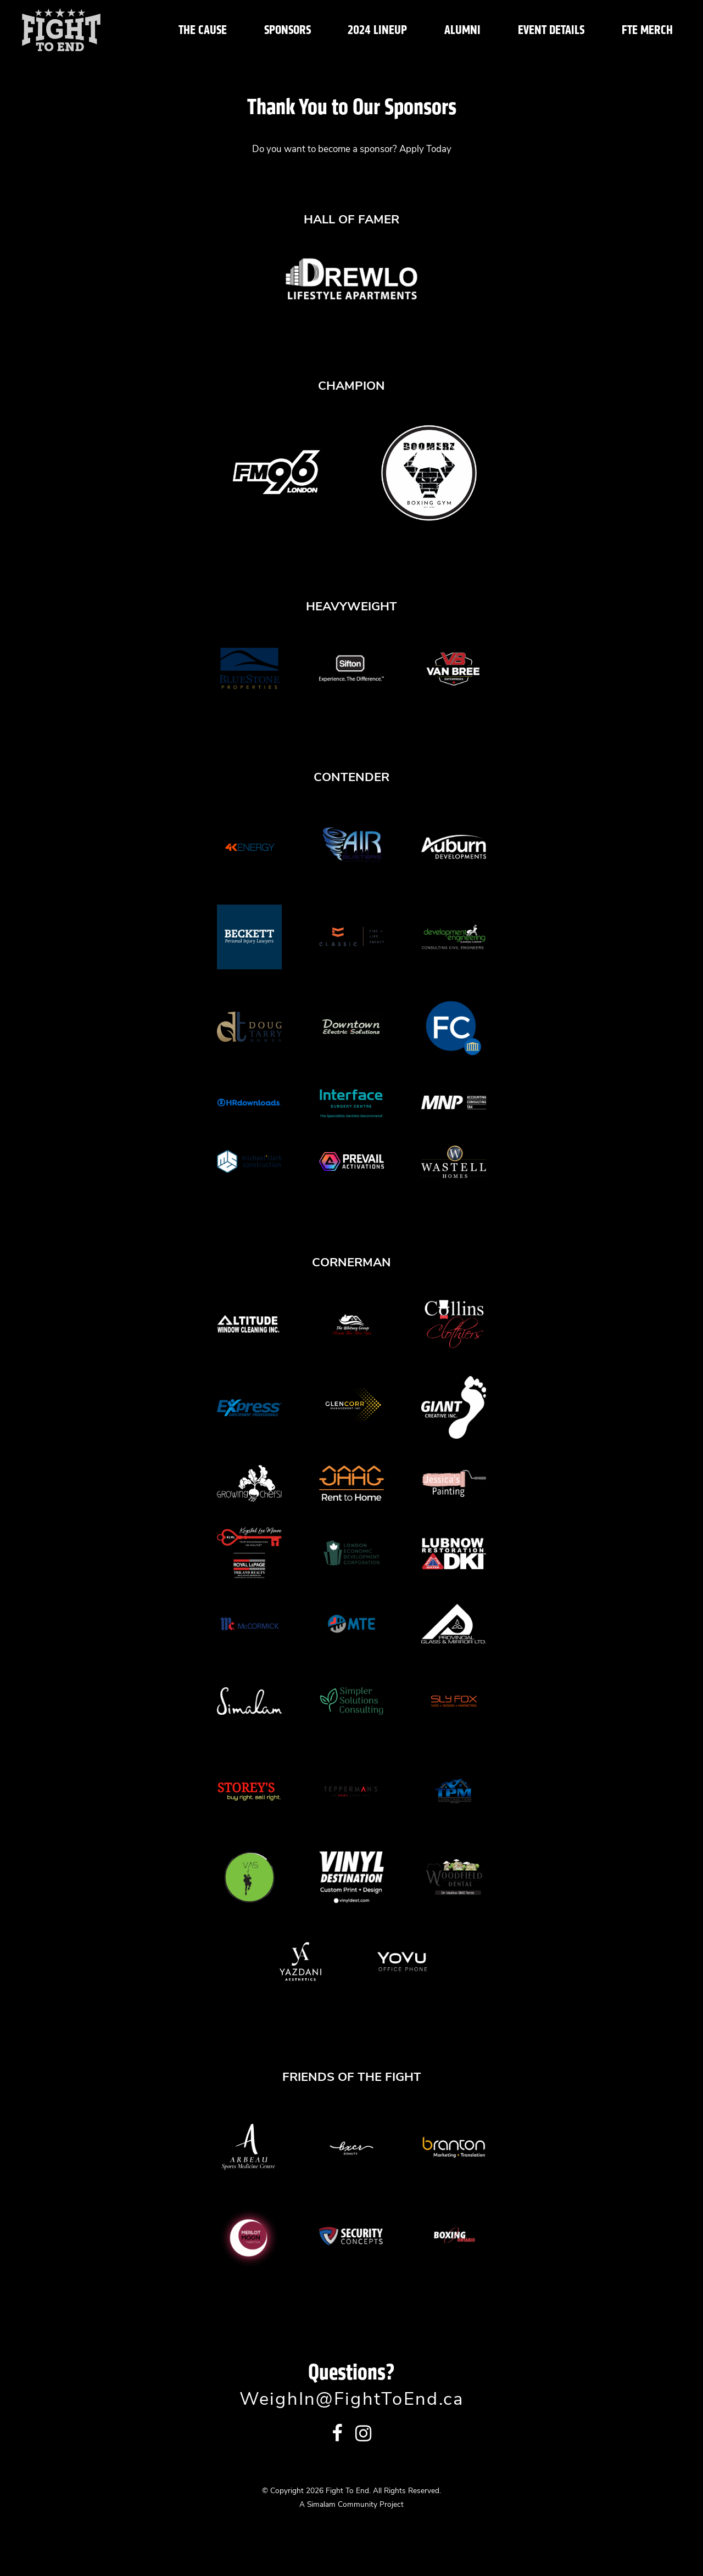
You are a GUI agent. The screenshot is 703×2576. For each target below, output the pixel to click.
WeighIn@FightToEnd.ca (351, 2400)
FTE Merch (647, 29)
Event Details (551, 29)
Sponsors (287, 29)
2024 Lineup (377, 29)
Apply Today (425, 149)
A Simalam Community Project (351, 2504)
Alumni (462, 29)
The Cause (202, 29)
